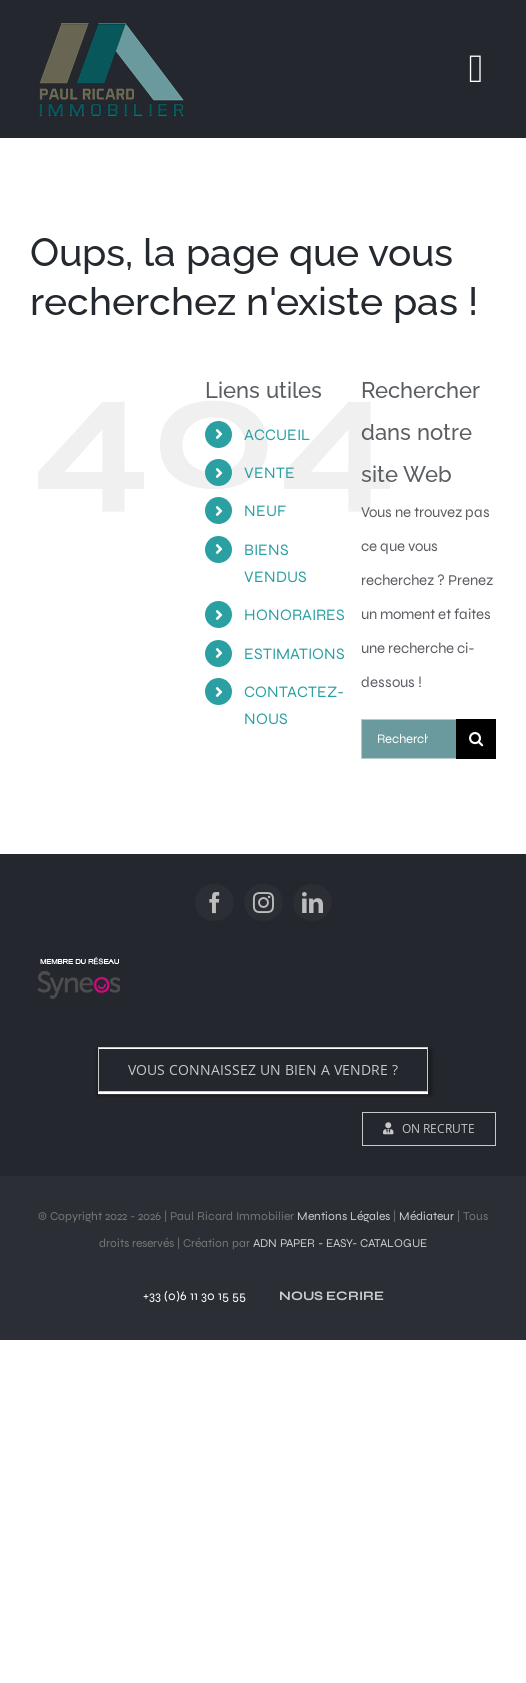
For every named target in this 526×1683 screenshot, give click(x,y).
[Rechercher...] (408, 739)
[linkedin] (312, 902)
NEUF (265, 510)
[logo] (79, 958)
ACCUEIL (277, 434)
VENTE (269, 472)
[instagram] (263, 902)
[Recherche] (476, 739)
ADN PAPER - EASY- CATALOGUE (340, 1243)
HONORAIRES (294, 614)
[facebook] (214, 902)
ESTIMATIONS (294, 653)
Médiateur (426, 1216)
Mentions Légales (343, 1216)
